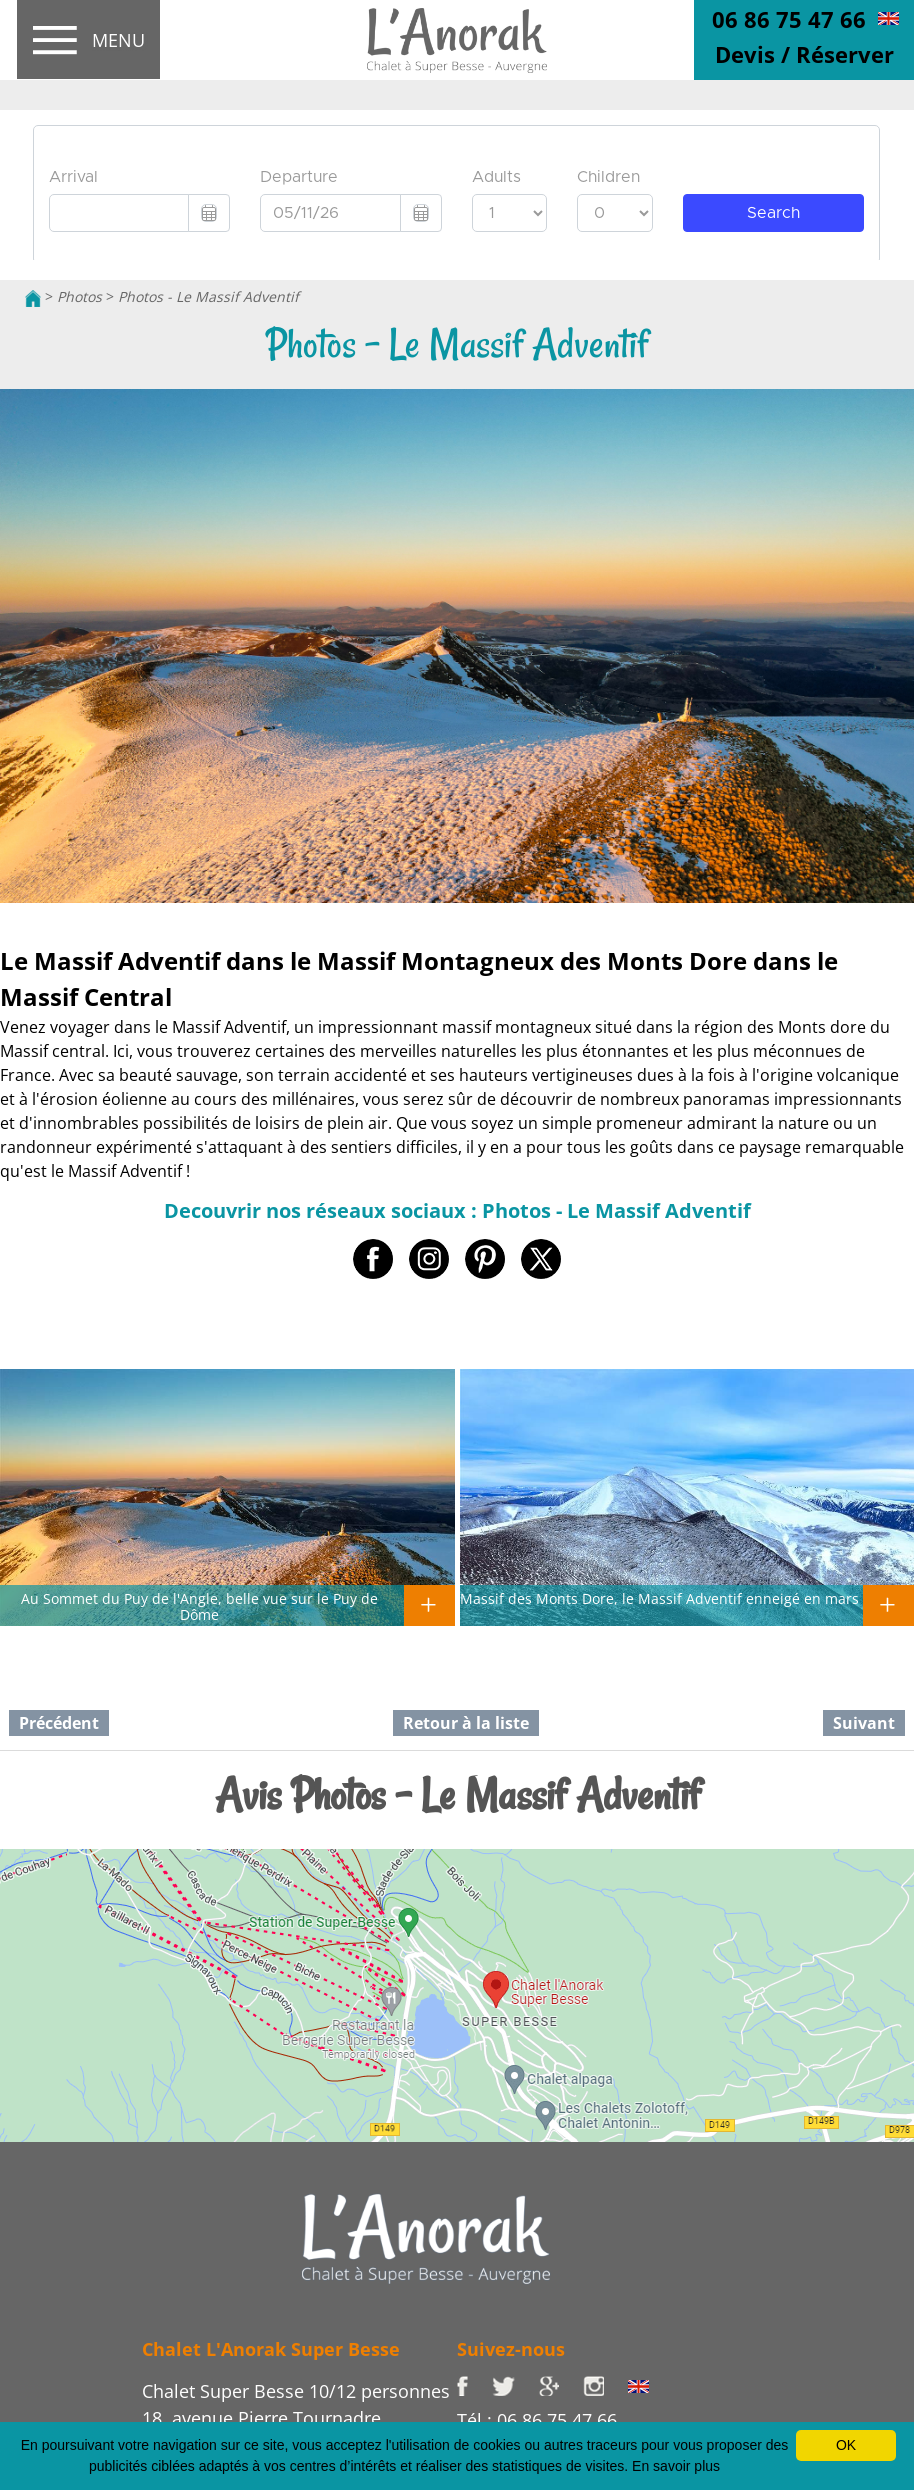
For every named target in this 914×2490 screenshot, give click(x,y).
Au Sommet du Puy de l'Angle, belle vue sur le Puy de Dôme (199, 1606)
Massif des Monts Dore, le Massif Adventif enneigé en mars (659, 1598)
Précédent (59, 1723)
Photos (79, 296)
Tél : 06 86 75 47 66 (537, 2420)
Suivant (864, 1723)
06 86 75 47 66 (789, 19)
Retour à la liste (466, 1723)
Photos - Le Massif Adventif (208, 296)
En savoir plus (676, 2466)
